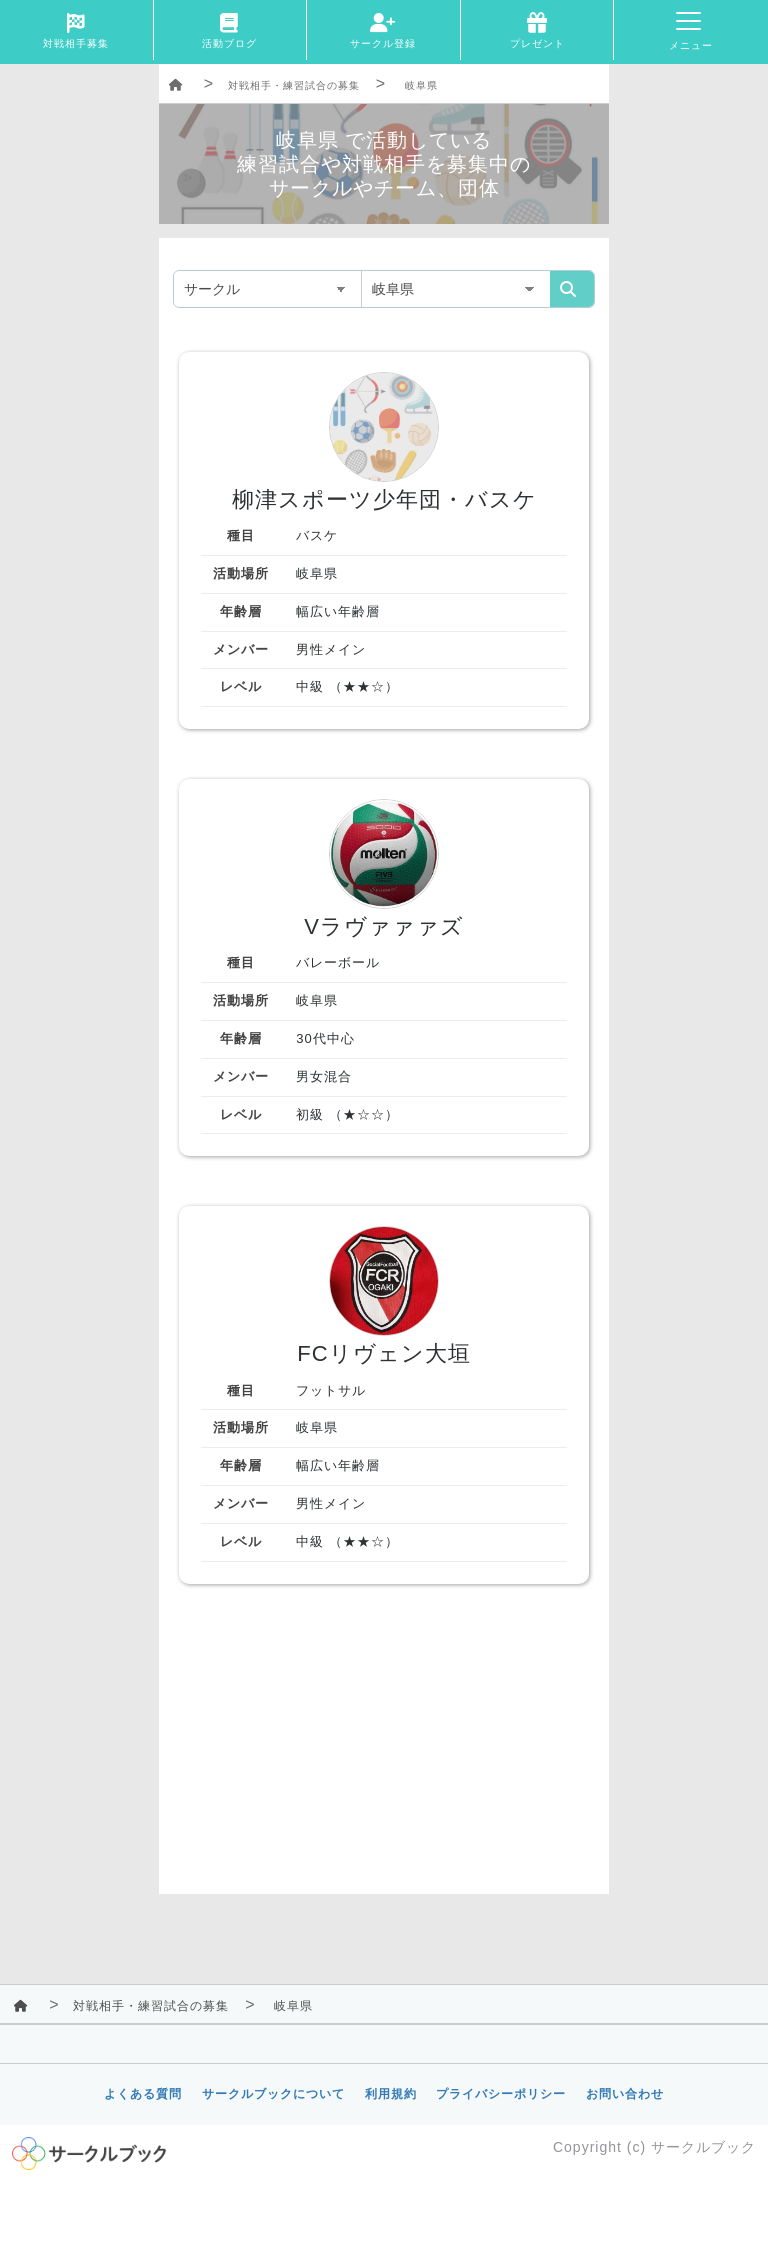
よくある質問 (143, 2094)
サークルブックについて (273, 2094)
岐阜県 (421, 85)
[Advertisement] (384, 1754)
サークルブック (703, 2147)
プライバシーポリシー (501, 2094)
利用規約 (391, 2094)
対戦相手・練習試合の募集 (294, 85)
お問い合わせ (625, 2094)
